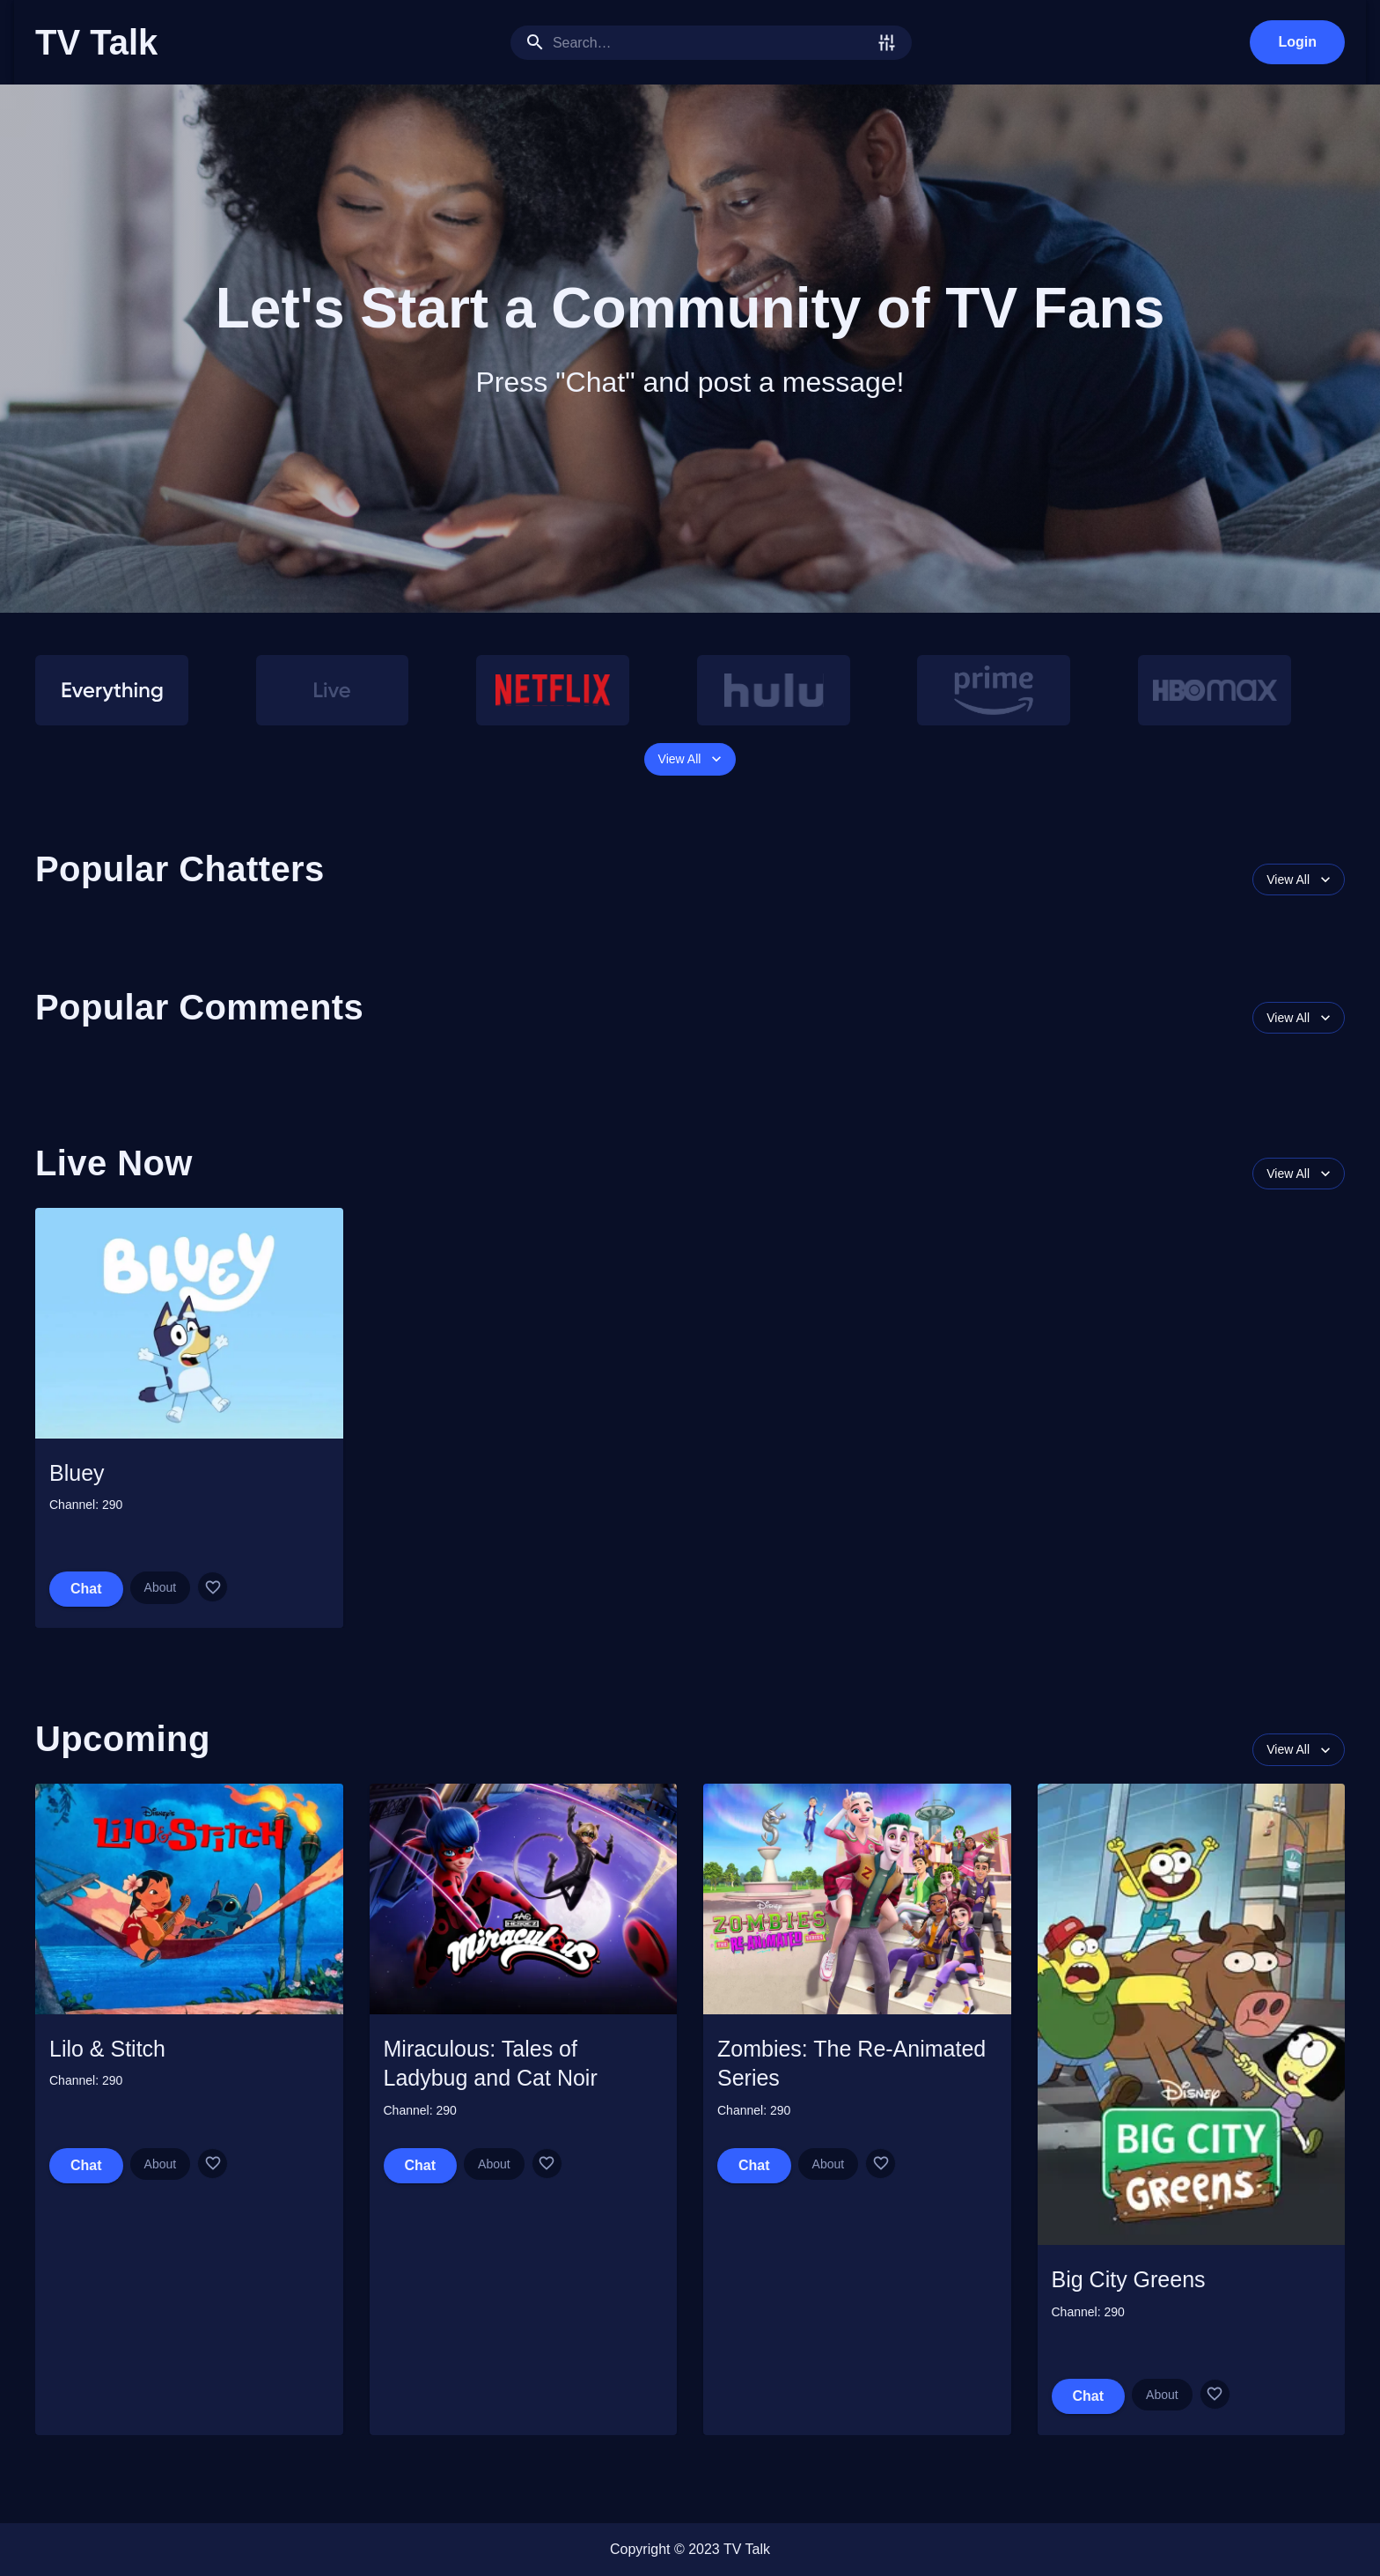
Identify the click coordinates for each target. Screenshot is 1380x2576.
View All (690, 759)
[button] (690, 634)
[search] (711, 43)
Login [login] (1297, 42)
